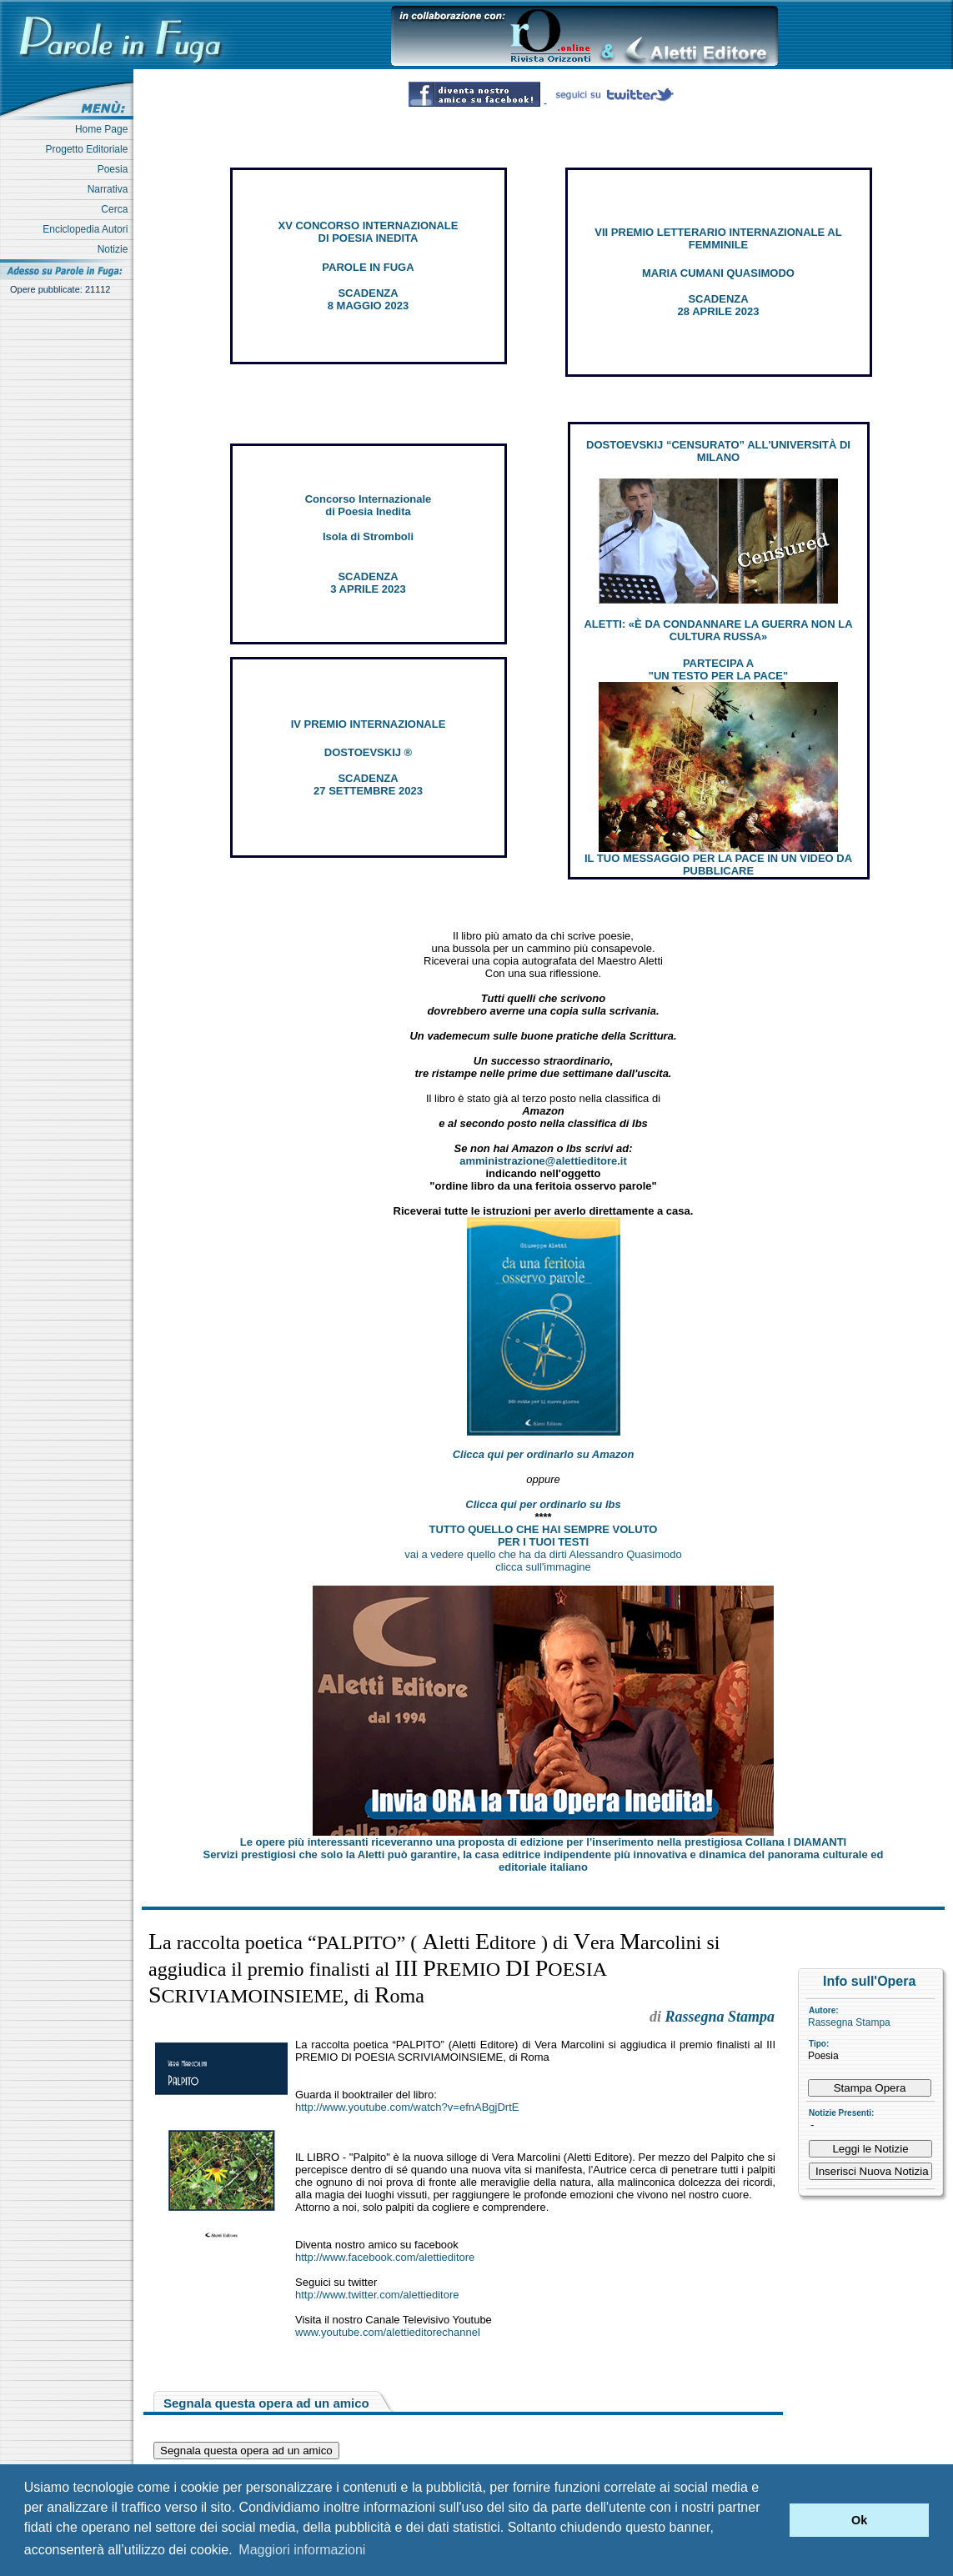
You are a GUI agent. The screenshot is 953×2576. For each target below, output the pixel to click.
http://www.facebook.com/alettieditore (384, 2257)
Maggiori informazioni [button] (301, 2550)
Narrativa (110, 189)
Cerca (117, 209)
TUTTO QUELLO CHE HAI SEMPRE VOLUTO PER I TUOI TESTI (543, 1535)
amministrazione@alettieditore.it (543, 1161)
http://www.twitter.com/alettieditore (377, 2294)
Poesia (115, 169)
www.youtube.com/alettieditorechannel (387, 2332)
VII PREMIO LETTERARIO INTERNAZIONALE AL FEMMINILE (717, 238)
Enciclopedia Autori (88, 229)
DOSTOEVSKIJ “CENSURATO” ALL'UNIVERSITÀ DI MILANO (718, 451)
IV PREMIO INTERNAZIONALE (368, 724)
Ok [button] (859, 2520)
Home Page (104, 129)
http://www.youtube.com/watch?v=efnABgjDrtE (407, 2107)
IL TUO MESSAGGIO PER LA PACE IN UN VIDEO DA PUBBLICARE (718, 864)
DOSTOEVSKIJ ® (368, 752)
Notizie (115, 249)
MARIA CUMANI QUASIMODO (718, 273)
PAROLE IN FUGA (368, 267)
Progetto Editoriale (89, 149)
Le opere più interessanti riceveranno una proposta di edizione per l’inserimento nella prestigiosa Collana (543, 1842)
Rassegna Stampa (849, 2022)
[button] (772, 2520)
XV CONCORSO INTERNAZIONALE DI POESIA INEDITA (368, 231)
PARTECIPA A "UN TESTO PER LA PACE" (718, 669)
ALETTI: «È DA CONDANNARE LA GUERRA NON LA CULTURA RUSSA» (718, 630)
